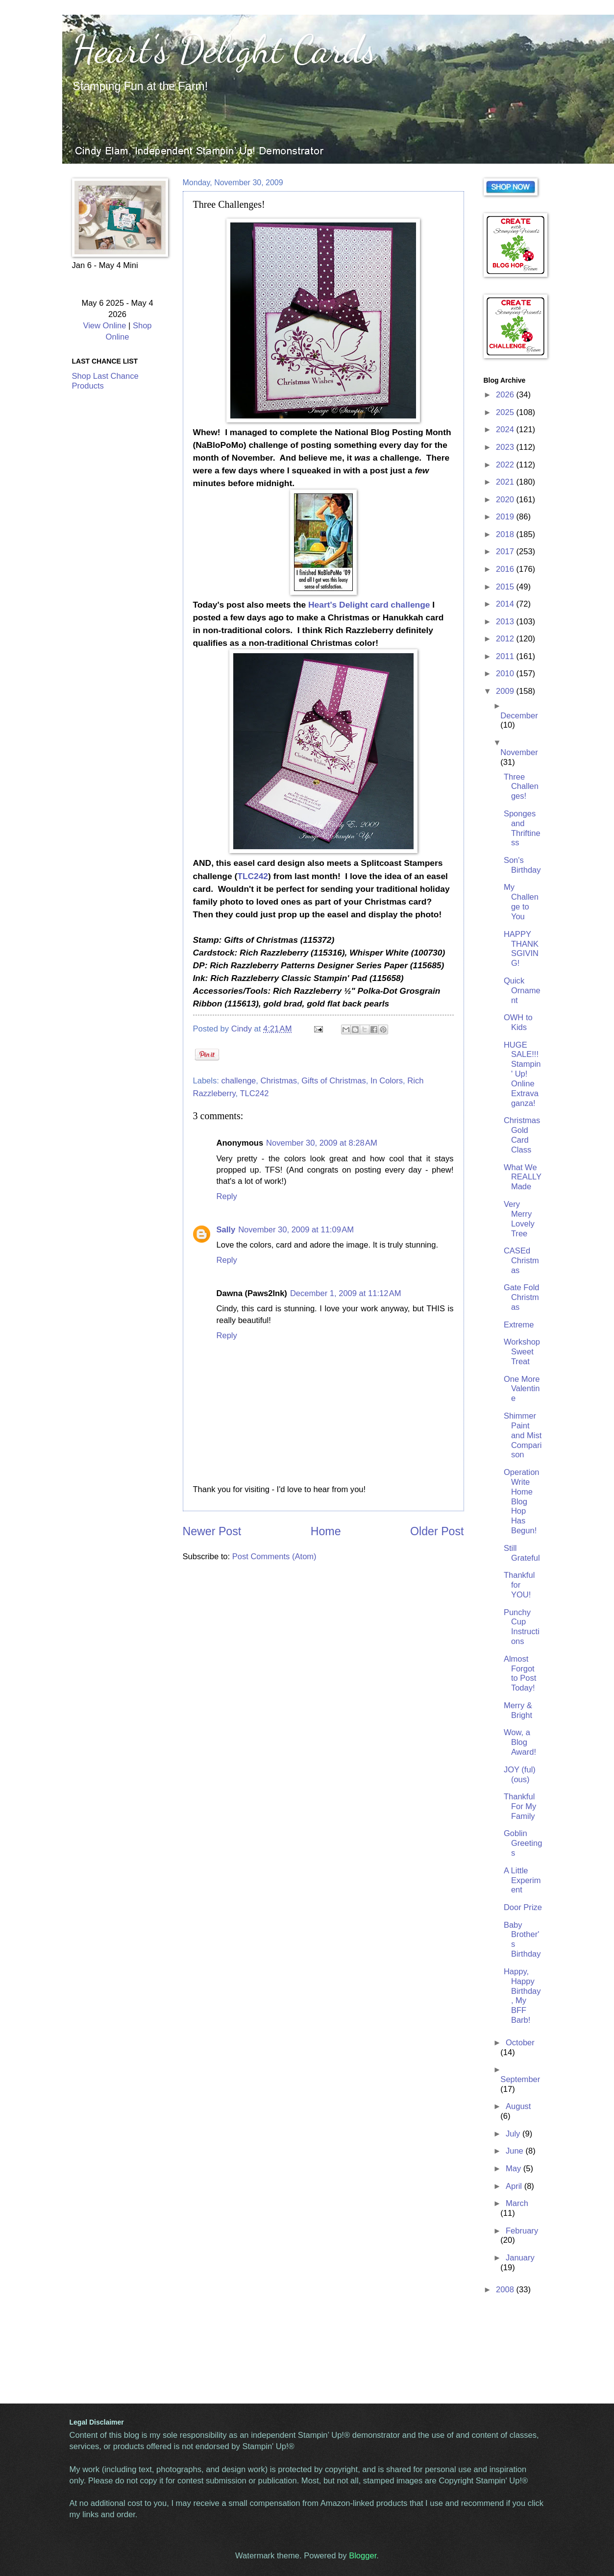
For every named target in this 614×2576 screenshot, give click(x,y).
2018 (506, 534)
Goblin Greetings (523, 1843)
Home (326, 1531)
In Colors (386, 1080)
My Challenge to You (521, 902)
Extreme (519, 1324)
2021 (506, 482)
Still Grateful (522, 1553)
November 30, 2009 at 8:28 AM (321, 1143)
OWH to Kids (518, 1022)
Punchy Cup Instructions (522, 1627)
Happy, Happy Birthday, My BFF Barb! (522, 1996)
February (522, 2230)
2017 (506, 551)
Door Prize (523, 1907)
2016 (506, 569)
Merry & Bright (518, 1710)
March (517, 2203)
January (520, 2257)
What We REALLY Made (522, 1177)
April (515, 2186)
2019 (506, 516)
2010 (506, 673)
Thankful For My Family (520, 1806)
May (514, 2168)
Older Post (437, 1531)
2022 (506, 464)
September (520, 2079)
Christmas (279, 1080)
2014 (506, 604)
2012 (506, 638)
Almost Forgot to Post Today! (520, 1673)
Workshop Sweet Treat (522, 1351)
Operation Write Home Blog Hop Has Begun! (522, 1501)
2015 (506, 586)
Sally (226, 1229)
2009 (506, 691)
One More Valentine (522, 1388)
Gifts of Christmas (333, 1080)
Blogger (362, 2555)
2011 (506, 656)
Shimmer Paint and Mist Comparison (523, 1435)
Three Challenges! (521, 786)
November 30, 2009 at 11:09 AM (296, 1229)
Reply (227, 1196)
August (518, 2106)
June (515, 2151)
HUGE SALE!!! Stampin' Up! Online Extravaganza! (522, 1074)
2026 (506, 394)
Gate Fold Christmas (522, 1297)
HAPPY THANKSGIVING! (521, 949)
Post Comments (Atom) (274, 1556)
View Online (104, 325)
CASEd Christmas (521, 1260)
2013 (506, 621)
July (514, 2133)
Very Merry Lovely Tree (519, 1219)
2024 (506, 429)
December (519, 715)
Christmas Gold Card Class (522, 1135)
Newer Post (212, 1531)
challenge (238, 1080)
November (519, 752)
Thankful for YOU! (519, 1584)
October (520, 2042)
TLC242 (252, 876)
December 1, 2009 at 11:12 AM (345, 1293)
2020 (506, 499)
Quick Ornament (522, 990)
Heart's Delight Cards (224, 49)
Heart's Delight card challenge (369, 605)
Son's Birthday (522, 865)
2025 (506, 412)
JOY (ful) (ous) (520, 1774)
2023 (506, 447)
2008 (506, 2289)
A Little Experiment (522, 1880)
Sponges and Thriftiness (522, 828)
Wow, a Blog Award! (520, 1742)
